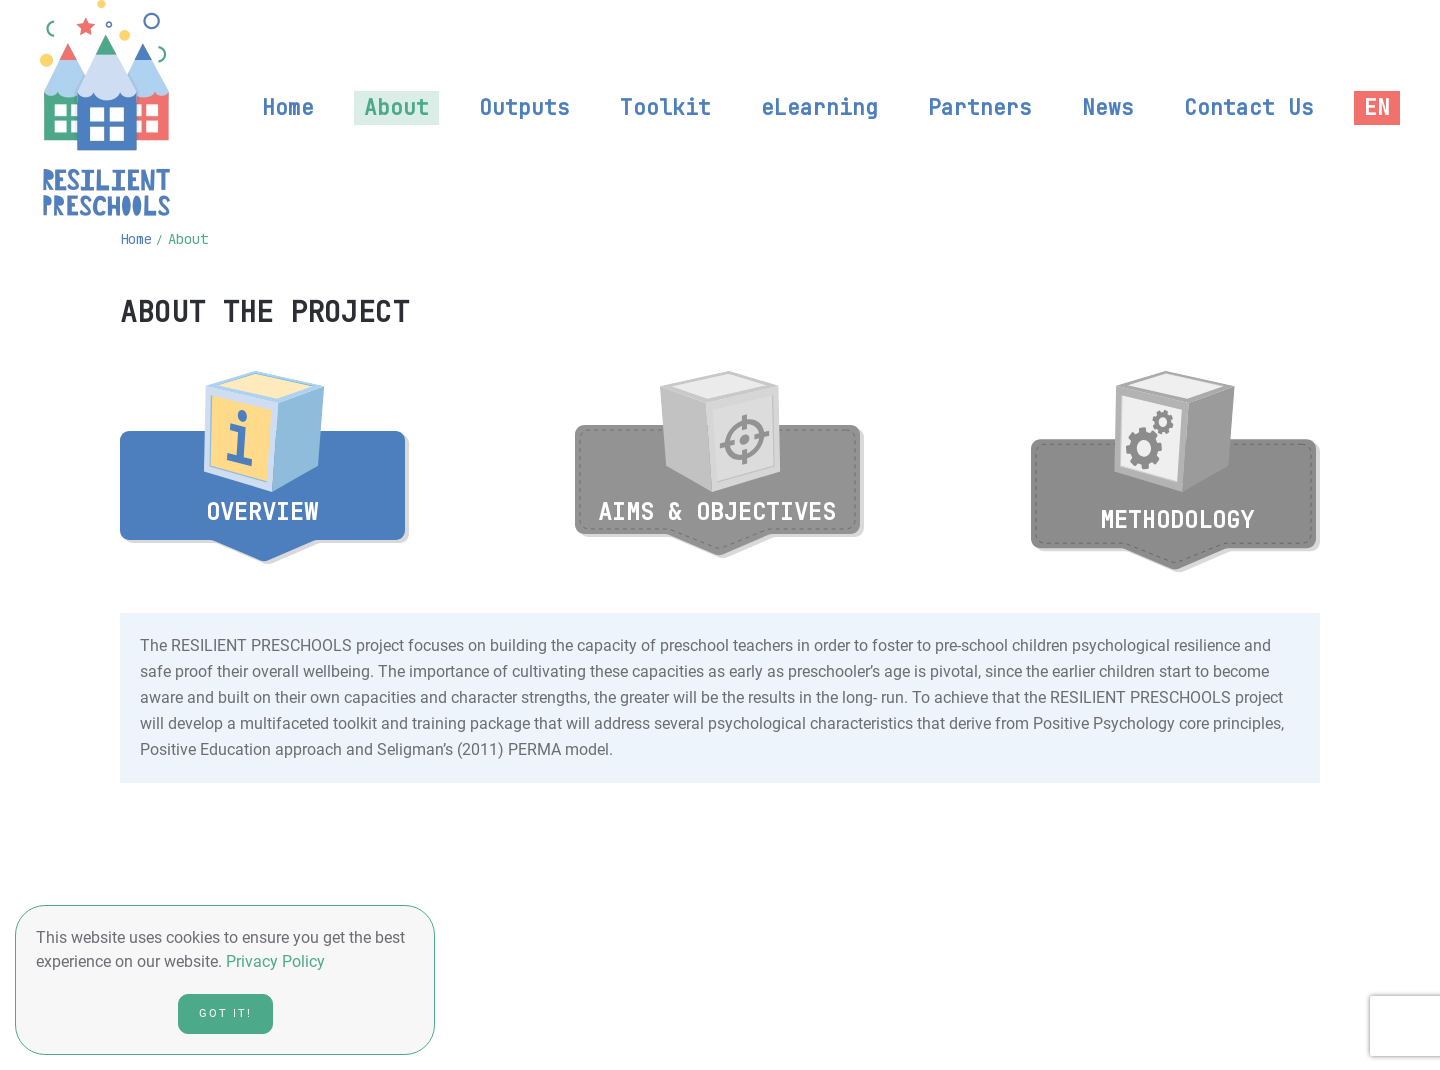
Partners (980, 107)
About (396, 107)
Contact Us (1249, 107)
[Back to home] (105, 108)
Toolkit (665, 107)
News (1108, 107)
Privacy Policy (275, 961)
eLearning (819, 107)
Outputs (524, 107)
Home (288, 107)
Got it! (225, 1013)
